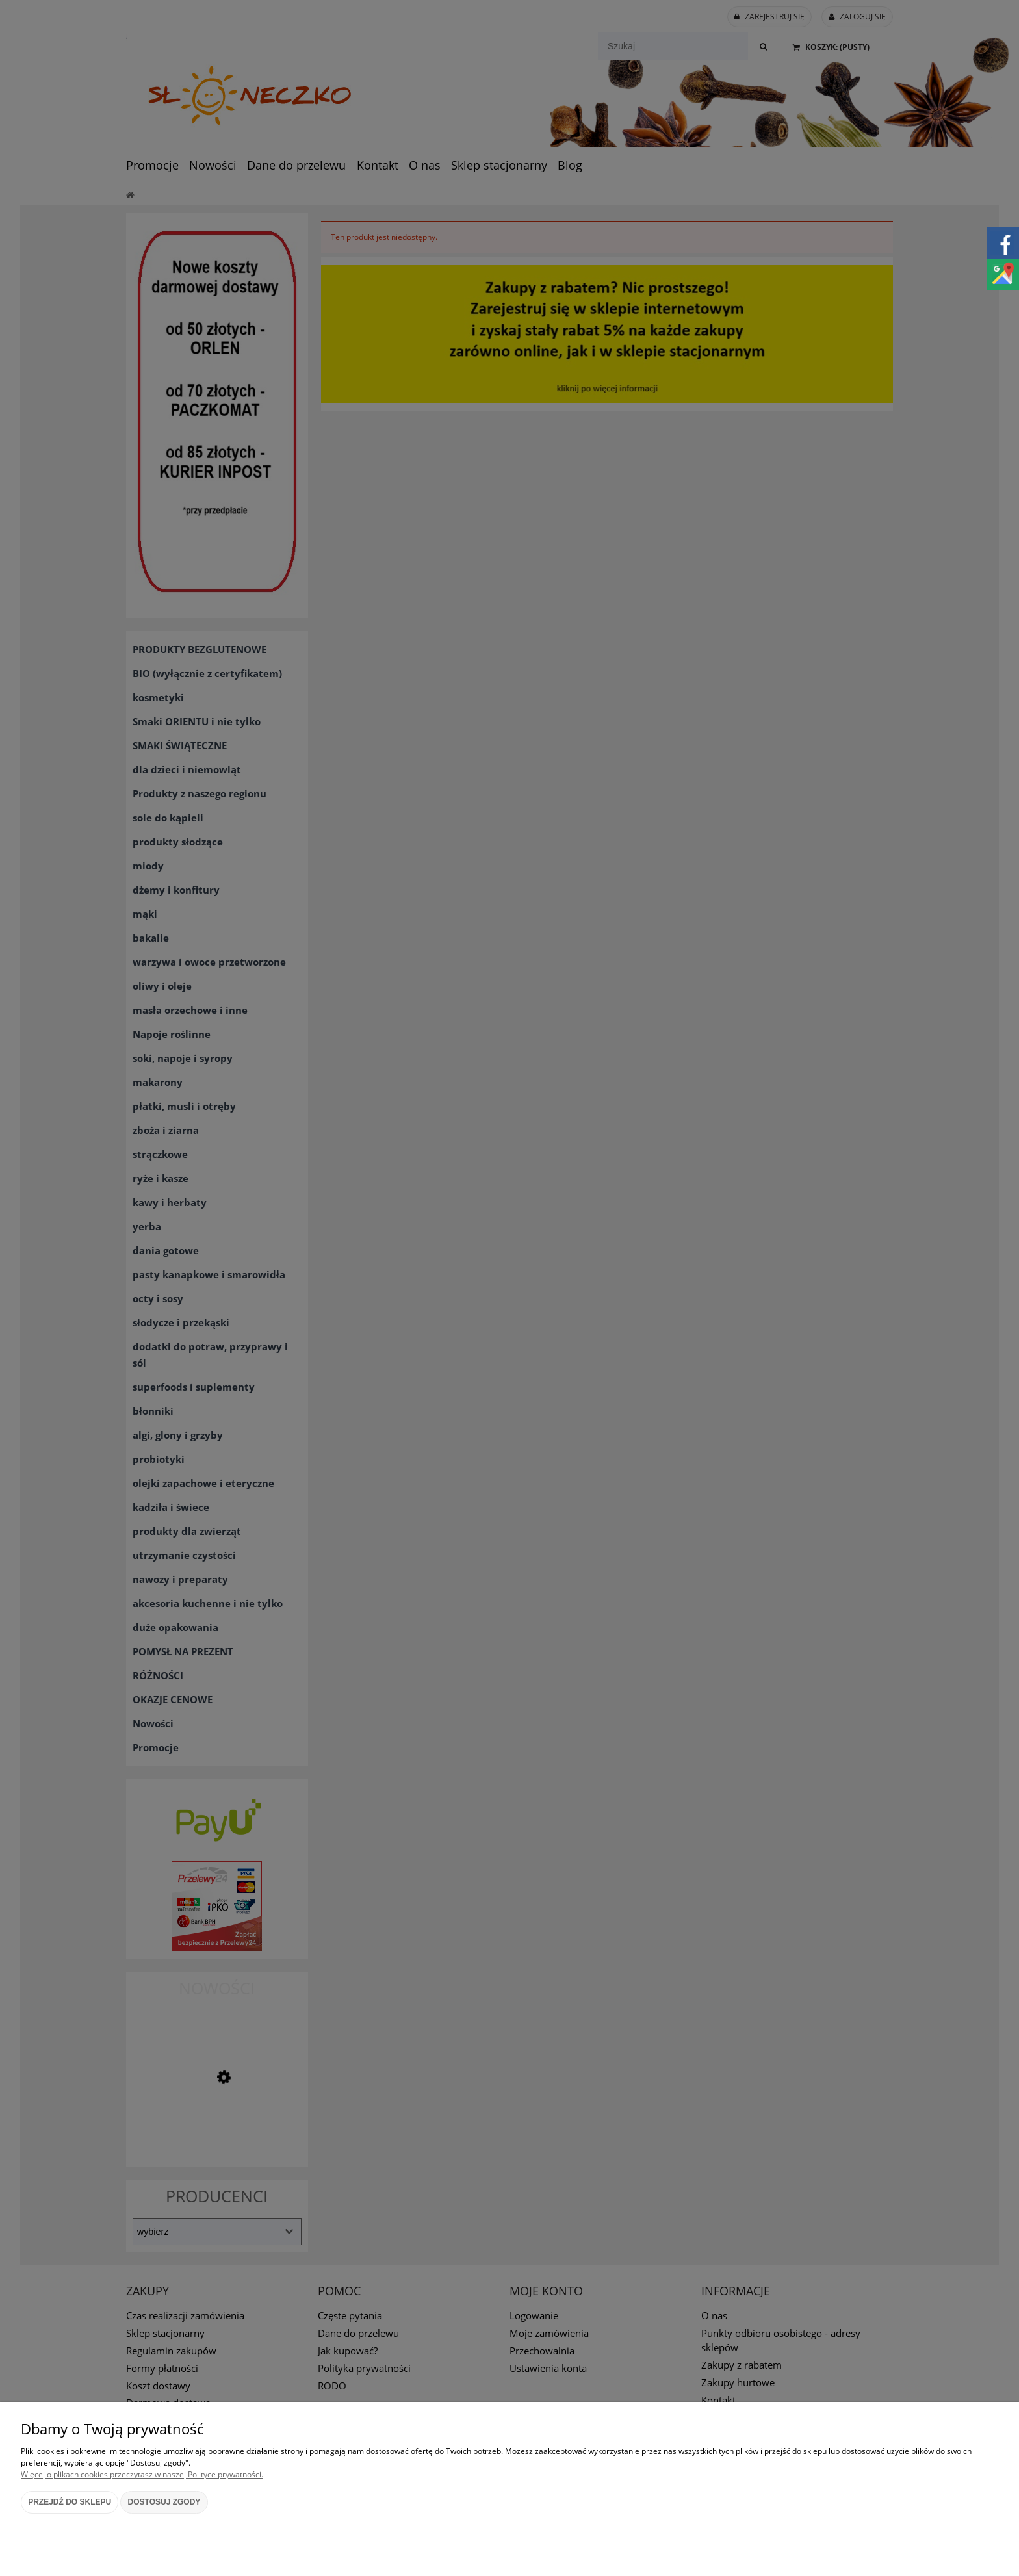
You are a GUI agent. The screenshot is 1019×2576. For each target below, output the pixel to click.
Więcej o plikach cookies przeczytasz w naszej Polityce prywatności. (142, 2474)
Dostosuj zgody (164, 2501)
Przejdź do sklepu (69, 2501)
